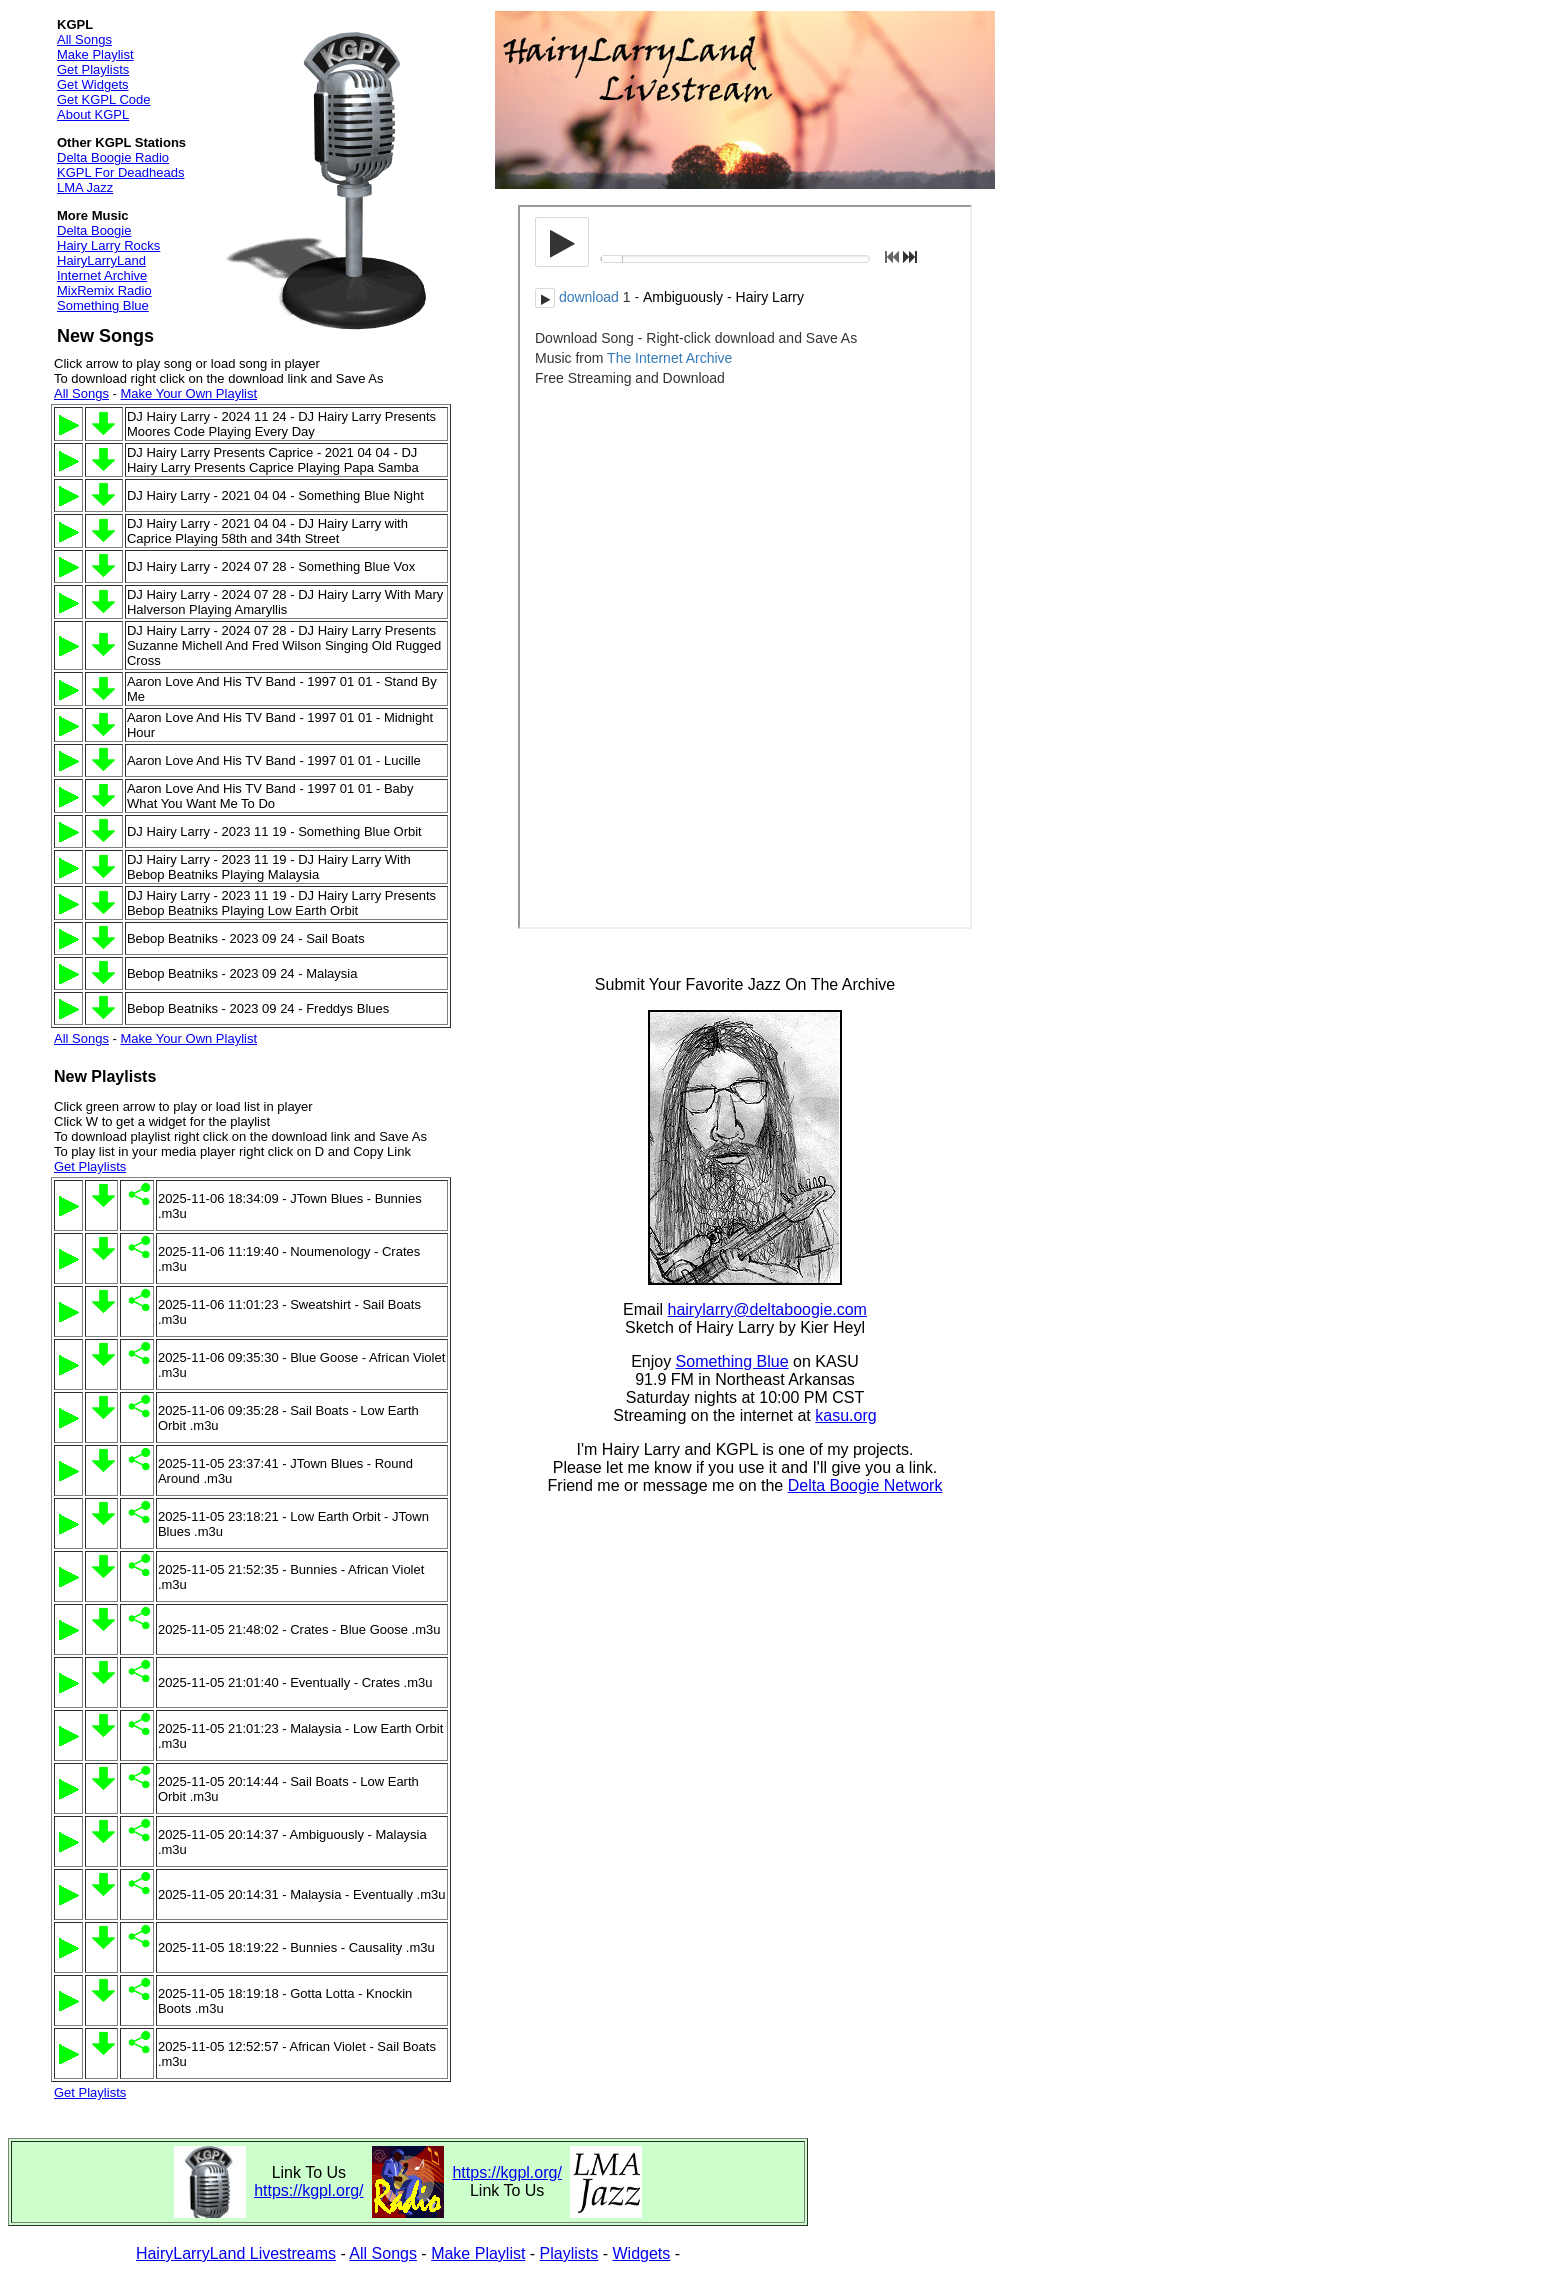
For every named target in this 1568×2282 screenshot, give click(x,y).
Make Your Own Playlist (188, 393)
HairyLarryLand (101, 260)
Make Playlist (95, 54)
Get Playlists (93, 69)
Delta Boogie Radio (113, 157)
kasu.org (845, 1415)
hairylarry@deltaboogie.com (767, 1309)
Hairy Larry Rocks (108, 245)
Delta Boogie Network (865, 1485)
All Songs (84, 39)
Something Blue (103, 305)
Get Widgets (93, 84)
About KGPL (93, 114)
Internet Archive (102, 275)
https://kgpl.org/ (308, 2190)
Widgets (642, 2253)
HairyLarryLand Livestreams (236, 2253)
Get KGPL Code (103, 99)
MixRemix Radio (104, 290)
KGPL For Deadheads (120, 172)
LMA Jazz (85, 187)
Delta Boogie (94, 230)
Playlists (569, 2253)
